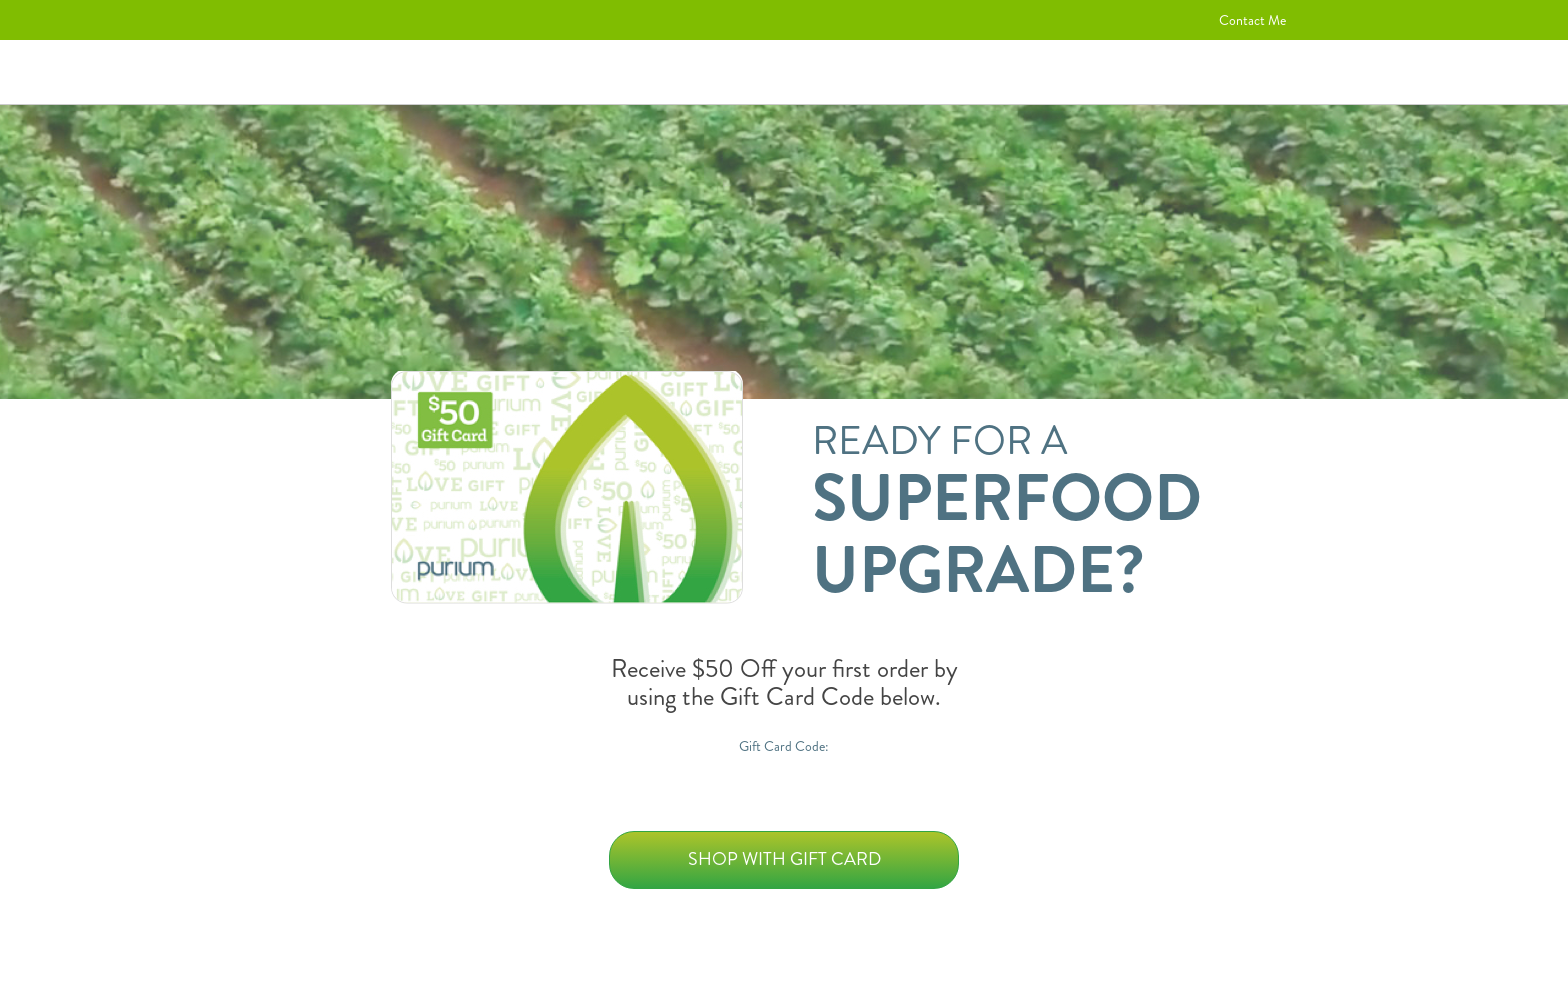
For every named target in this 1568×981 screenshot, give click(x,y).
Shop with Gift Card (784, 859)
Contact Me (1252, 20)
